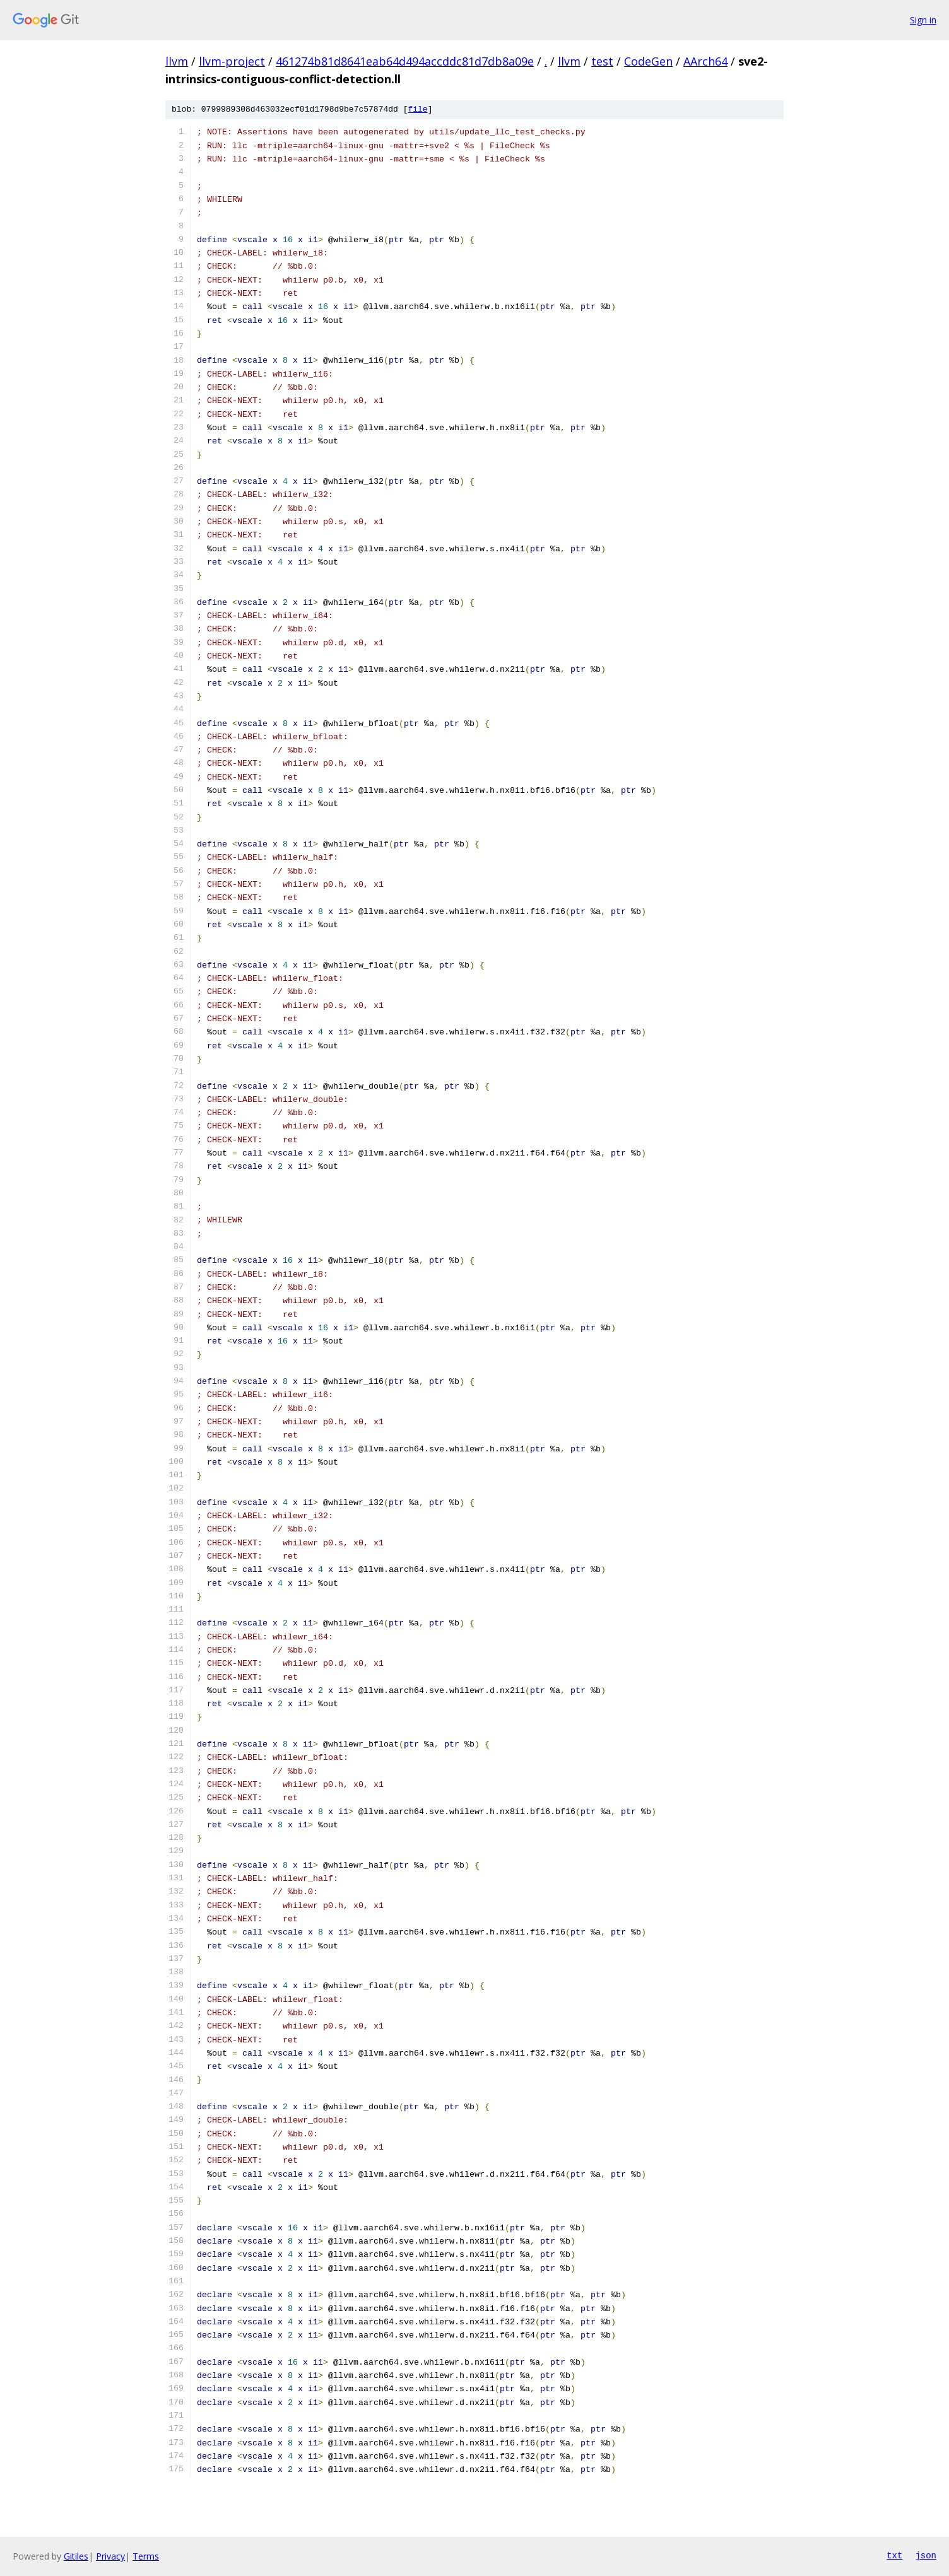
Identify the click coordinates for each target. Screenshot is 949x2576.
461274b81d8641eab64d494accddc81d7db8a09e (405, 61)
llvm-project (232, 61)
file (417, 109)
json (925, 2556)
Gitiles (76, 2556)
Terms (146, 2556)
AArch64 (705, 61)
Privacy (110, 2556)
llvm (176, 61)
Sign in (923, 20)
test (602, 61)
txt (894, 2556)
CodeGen (648, 61)
